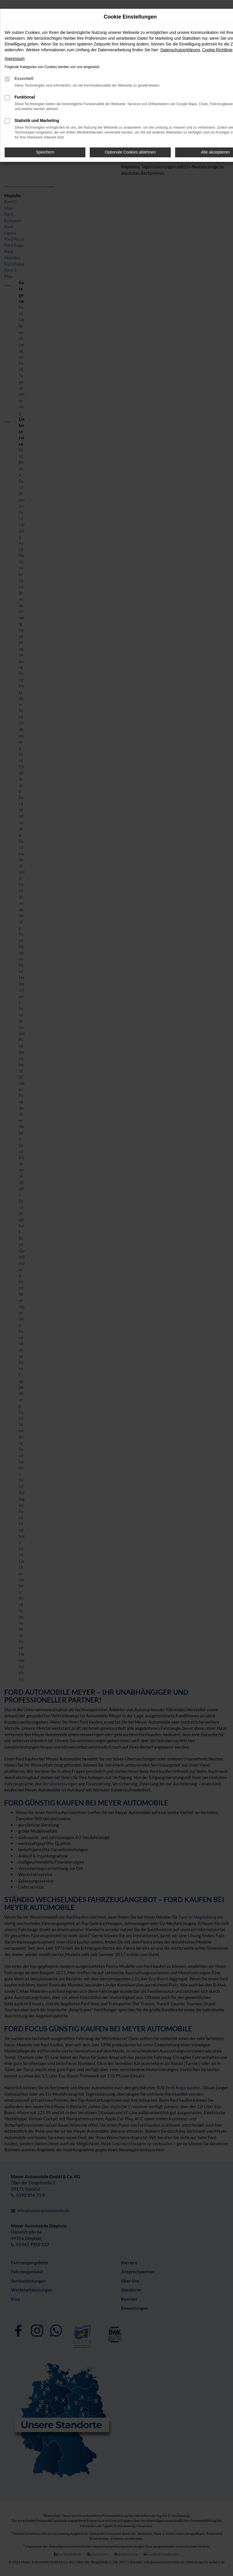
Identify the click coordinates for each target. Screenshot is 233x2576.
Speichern (45, 152)
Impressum (15, 58)
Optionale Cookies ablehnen (130, 152)
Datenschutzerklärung (180, 50)
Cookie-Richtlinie (217, 50)
